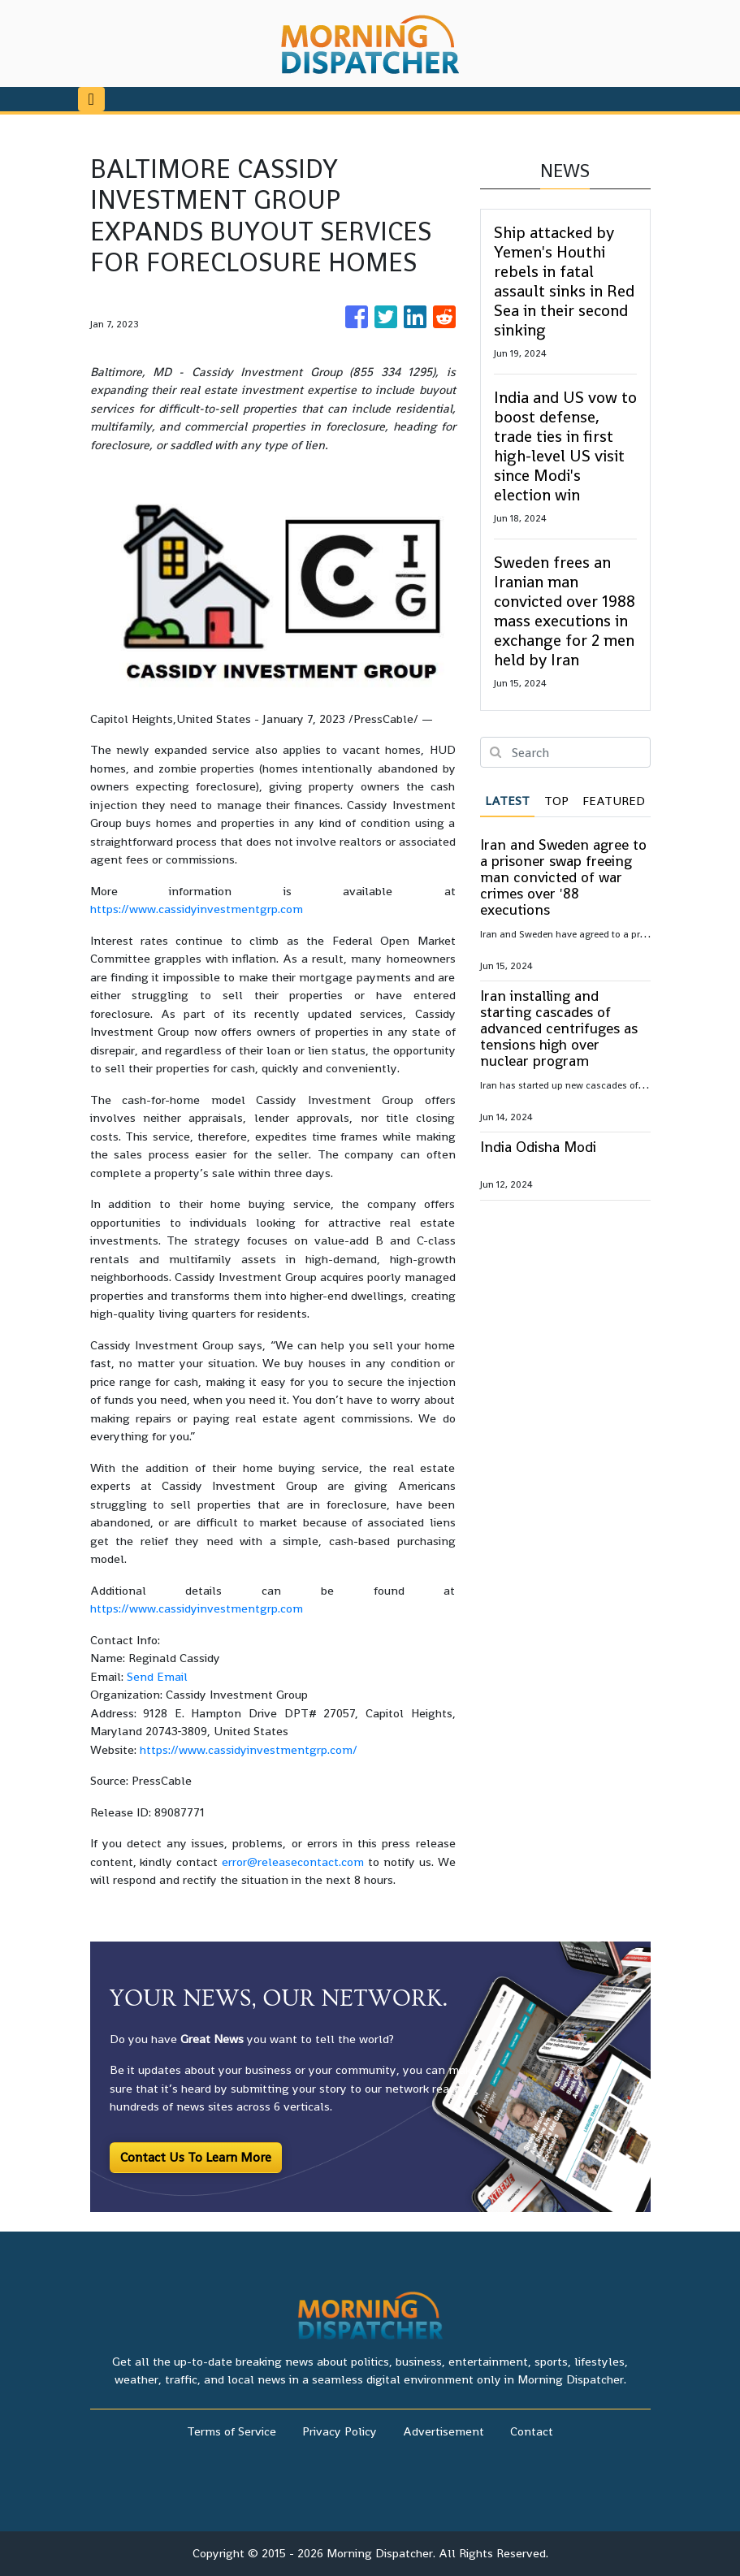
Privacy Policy (339, 2431)
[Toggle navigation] (91, 99)
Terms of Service (231, 2431)
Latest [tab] (507, 800)
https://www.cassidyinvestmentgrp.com (196, 908)
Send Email (157, 1676)
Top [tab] (556, 800)
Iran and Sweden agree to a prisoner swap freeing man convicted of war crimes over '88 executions (563, 877)
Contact (531, 2431)
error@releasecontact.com (293, 1861)
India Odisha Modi (538, 1146)
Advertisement (443, 2431)
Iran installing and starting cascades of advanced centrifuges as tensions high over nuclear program (559, 1028)
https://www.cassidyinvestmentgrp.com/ (248, 1749)
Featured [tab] (613, 800)
